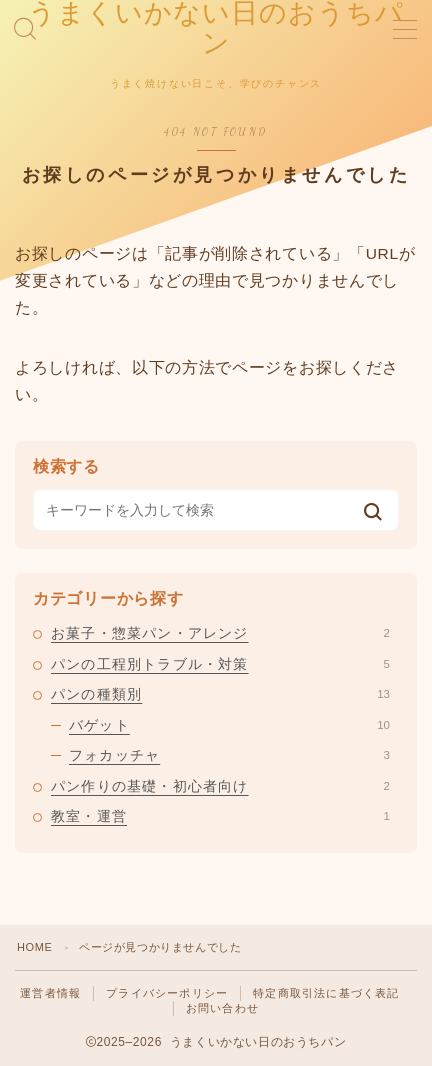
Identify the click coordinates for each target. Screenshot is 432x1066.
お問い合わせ (222, 1008)
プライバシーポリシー (167, 993)
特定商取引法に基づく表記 (326, 993)
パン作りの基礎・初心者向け (220, 786)
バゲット (229, 725)
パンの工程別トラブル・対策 (220, 664)
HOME (34, 947)
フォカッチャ (229, 755)
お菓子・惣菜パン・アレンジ (220, 633)
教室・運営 (220, 816)
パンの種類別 (220, 694)
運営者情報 (50, 993)
